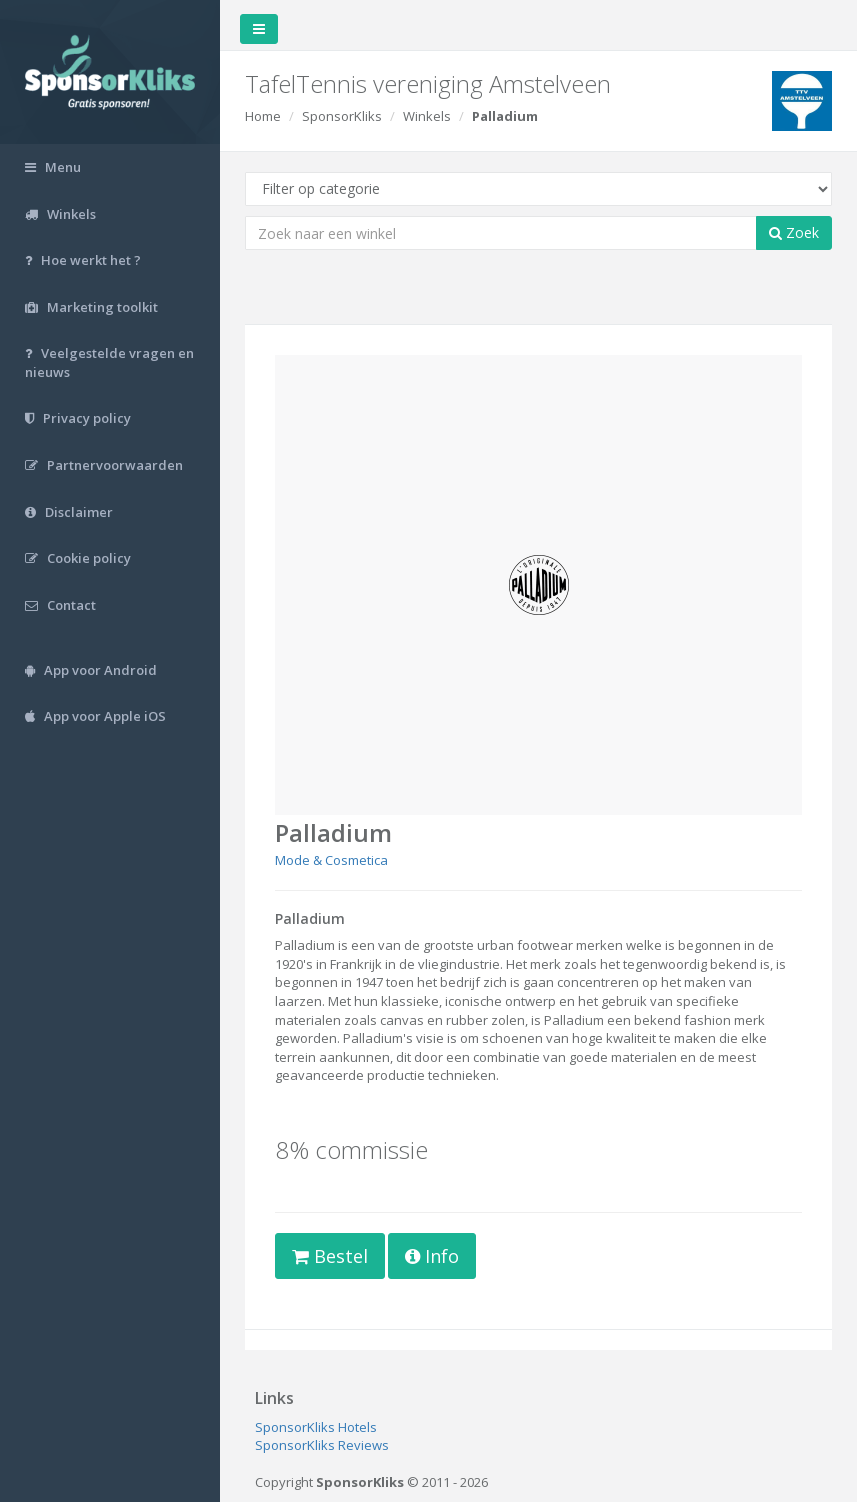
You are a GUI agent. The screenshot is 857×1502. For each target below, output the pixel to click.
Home (263, 116)
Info (432, 1256)
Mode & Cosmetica (331, 860)
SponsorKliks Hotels (316, 1427)
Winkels (427, 116)
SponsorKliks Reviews (322, 1445)
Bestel (330, 1256)
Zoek (794, 232)
